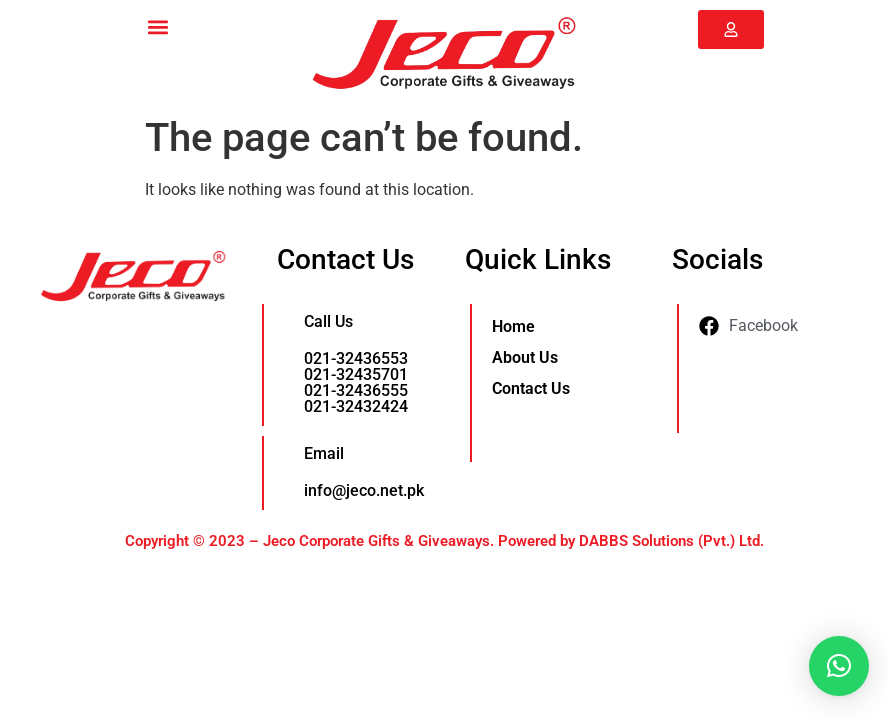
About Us (525, 357)
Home (513, 326)
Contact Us (531, 388)
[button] (157, 26)
